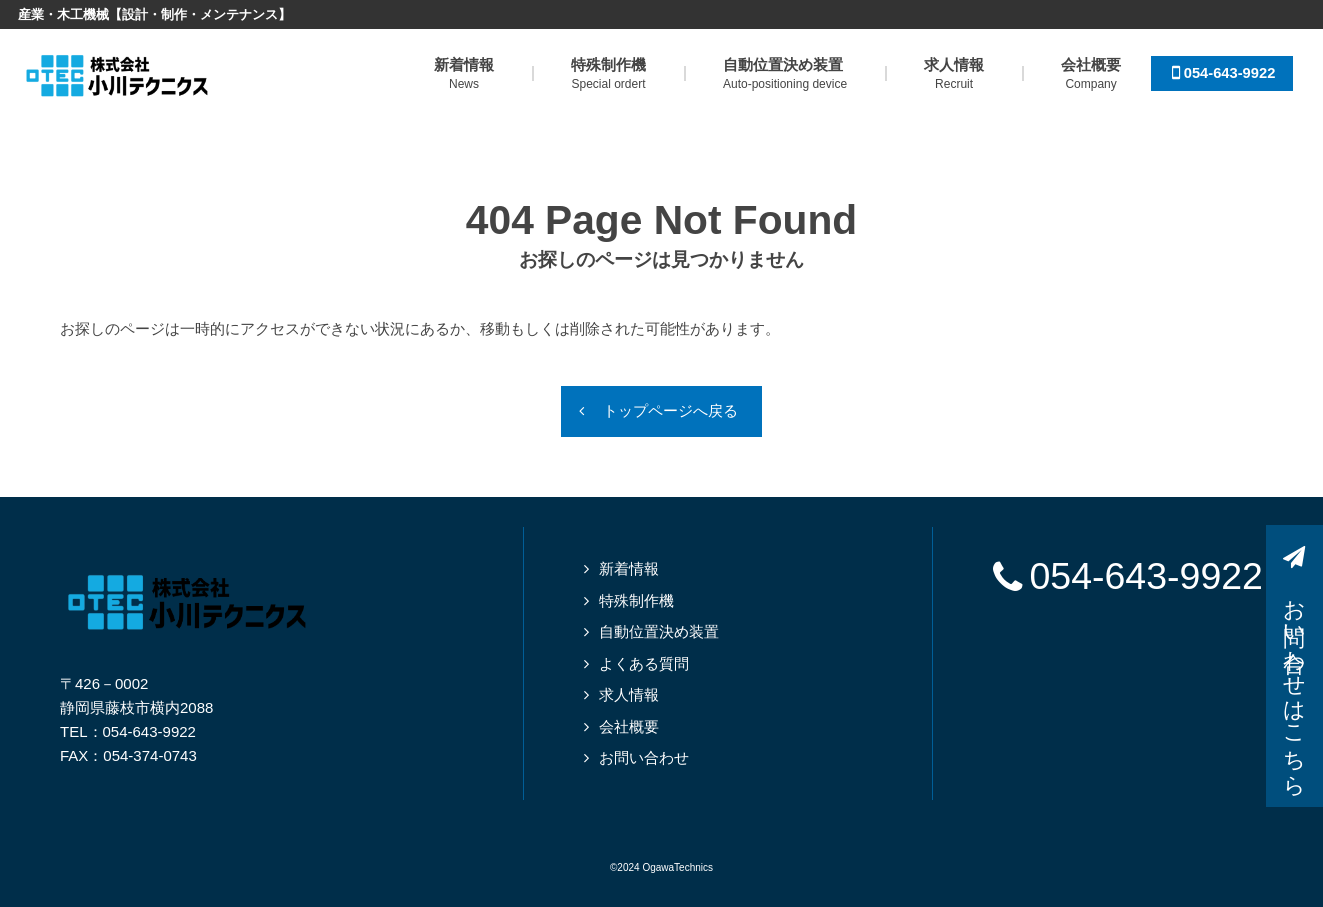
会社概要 (629, 727)
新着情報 (629, 569)
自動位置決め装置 (659, 632)
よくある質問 (644, 664)
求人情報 (629, 695)
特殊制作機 (636, 601)
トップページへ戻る (671, 411)
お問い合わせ (644, 758)
